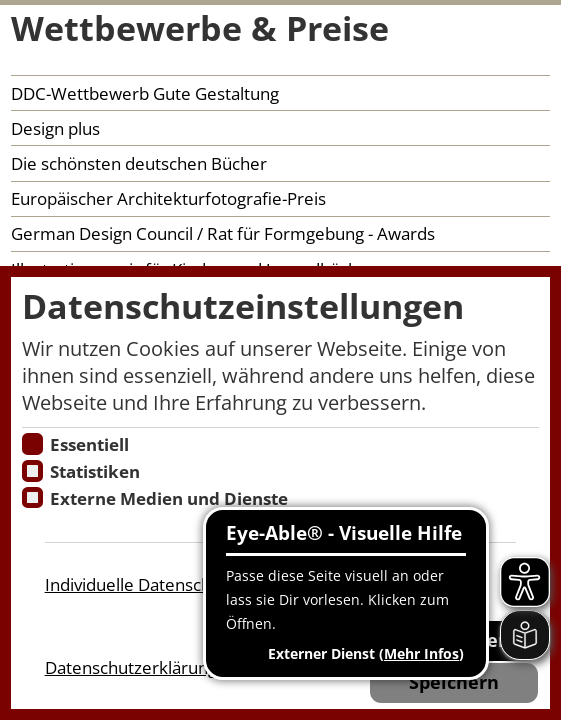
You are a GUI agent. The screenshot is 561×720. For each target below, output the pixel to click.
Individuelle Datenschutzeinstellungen (192, 584)
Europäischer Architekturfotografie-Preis (168, 198)
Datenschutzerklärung (131, 667)
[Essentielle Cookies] (32, 443)
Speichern (454, 682)
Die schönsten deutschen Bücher (139, 163)
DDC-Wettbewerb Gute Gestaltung (145, 93)
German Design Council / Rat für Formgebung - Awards (223, 233)
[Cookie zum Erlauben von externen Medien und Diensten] (32, 497)
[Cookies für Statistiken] (32, 470)
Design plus (55, 128)
